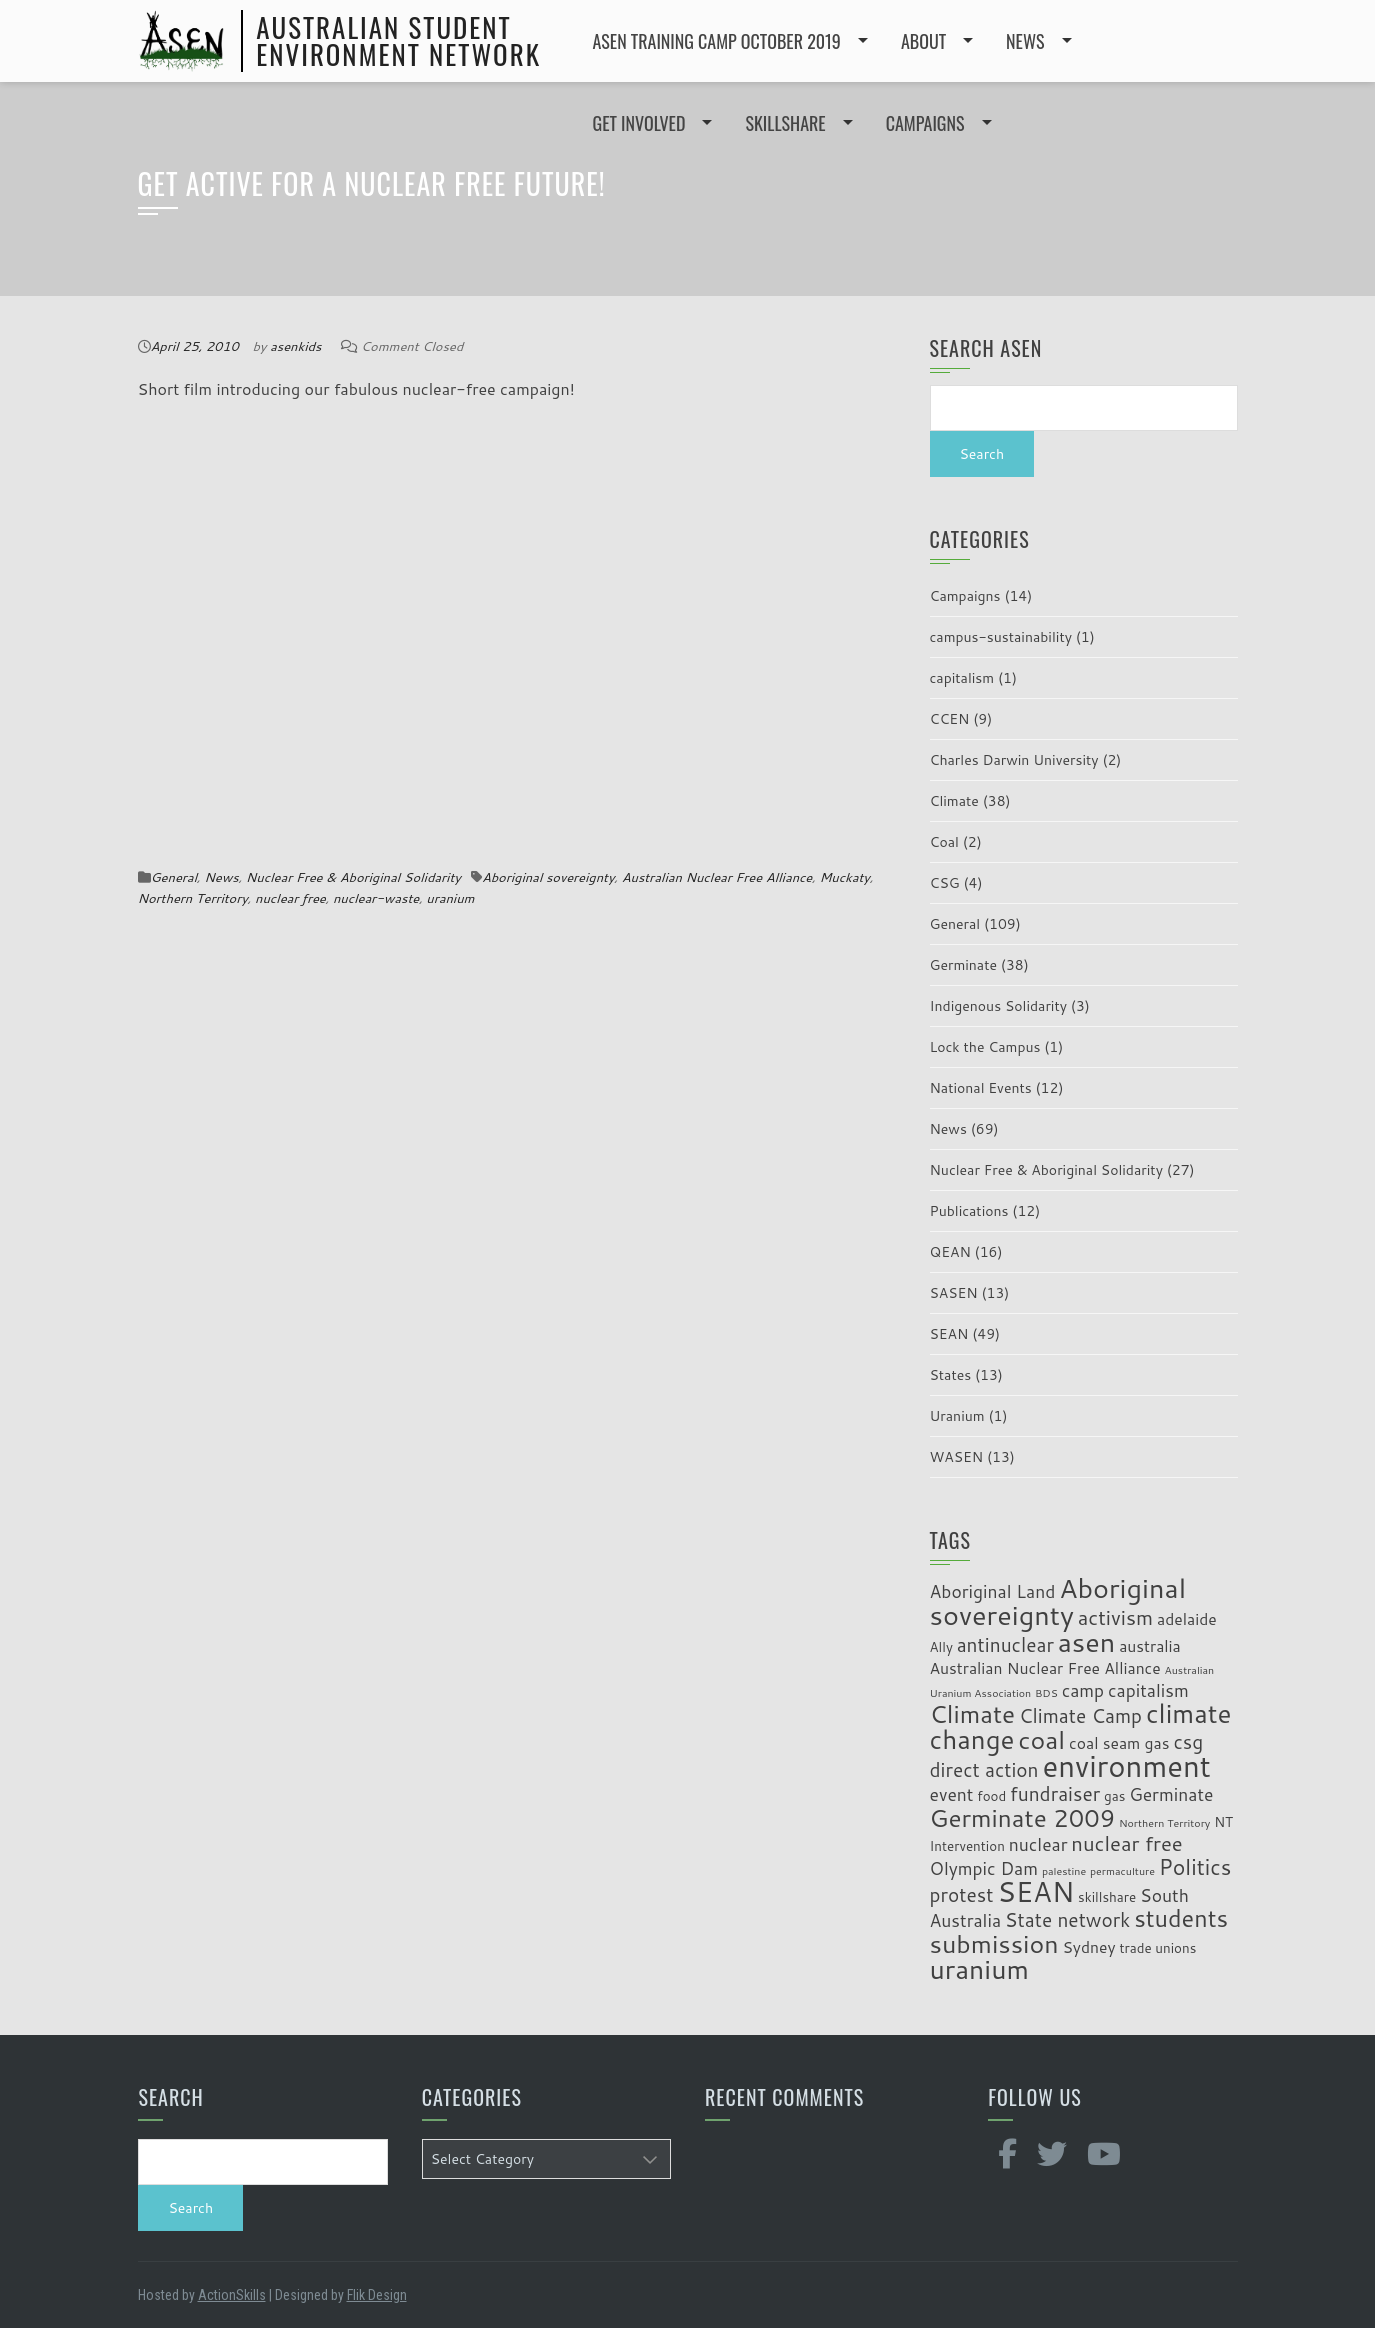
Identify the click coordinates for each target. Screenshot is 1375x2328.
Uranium (957, 1416)
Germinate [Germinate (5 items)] (1171, 1794)
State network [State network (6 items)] (1067, 1919)
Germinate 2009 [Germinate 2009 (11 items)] (1023, 1817)
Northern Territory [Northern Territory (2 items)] (1164, 1822)
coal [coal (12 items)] (1041, 1739)
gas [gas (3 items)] (1114, 1795)
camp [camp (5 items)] (1083, 1690)
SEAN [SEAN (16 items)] (1035, 1891)
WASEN (957, 1457)
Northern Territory (193, 898)
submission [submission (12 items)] (994, 1943)
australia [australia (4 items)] (1150, 1646)
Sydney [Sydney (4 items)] (1088, 1947)
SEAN (949, 1334)
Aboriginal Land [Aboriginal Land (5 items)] (993, 1591)
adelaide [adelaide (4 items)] (1187, 1619)
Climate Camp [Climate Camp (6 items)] (1080, 1715)
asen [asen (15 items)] (1087, 1641)
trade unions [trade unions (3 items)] (1157, 1947)
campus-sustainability (1001, 637)
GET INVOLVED (639, 123)
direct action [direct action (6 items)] (984, 1769)
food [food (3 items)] (991, 1795)
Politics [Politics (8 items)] (1195, 1867)
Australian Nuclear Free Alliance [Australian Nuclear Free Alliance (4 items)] (1045, 1668)
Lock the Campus (985, 1047)
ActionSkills (232, 2295)
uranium (450, 898)
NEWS (1025, 41)
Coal (944, 842)
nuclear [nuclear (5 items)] (1038, 1844)
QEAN (950, 1252)
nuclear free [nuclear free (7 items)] (1126, 1843)
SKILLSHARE (785, 123)
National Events (981, 1088)
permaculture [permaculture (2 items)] (1122, 1870)
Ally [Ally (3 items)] (941, 1646)
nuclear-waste (376, 898)
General (174, 877)
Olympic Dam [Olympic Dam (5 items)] (984, 1868)
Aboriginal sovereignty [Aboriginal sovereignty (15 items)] (1058, 1601)
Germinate (964, 965)
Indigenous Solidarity (999, 1006)
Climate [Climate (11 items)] (973, 1713)
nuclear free (290, 898)
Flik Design (377, 2295)
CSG (945, 883)
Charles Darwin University (1014, 760)
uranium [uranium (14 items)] (979, 1969)
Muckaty (844, 877)
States (951, 1375)
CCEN (950, 719)
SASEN (954, 1293)
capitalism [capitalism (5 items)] (1148, 1690)
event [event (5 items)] (952, 1794)
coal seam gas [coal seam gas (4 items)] (1119, 1743)
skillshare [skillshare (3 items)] (1107, 1896)
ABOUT (923, 41)
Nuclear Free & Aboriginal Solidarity (353, 877)
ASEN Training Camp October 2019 (717, 41)
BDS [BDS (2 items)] (1046, 1692)
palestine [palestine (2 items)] (1064, 1870)
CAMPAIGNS (925, 123)
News (221, 877)
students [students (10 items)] (1181, 1918)
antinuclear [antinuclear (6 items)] (1005, 1644)
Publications (969, 1211)
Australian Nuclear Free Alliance (717, 877)
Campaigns (965, 596)
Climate (954, 801)
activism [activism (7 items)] (1115, 1617)
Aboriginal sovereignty (548, 877)
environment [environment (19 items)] (1126, 1765)
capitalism (962, 678)
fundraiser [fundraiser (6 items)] (1055, 1793)
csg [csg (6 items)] (1188, 1741)
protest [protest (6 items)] (962, 1894)
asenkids (295, 346)
